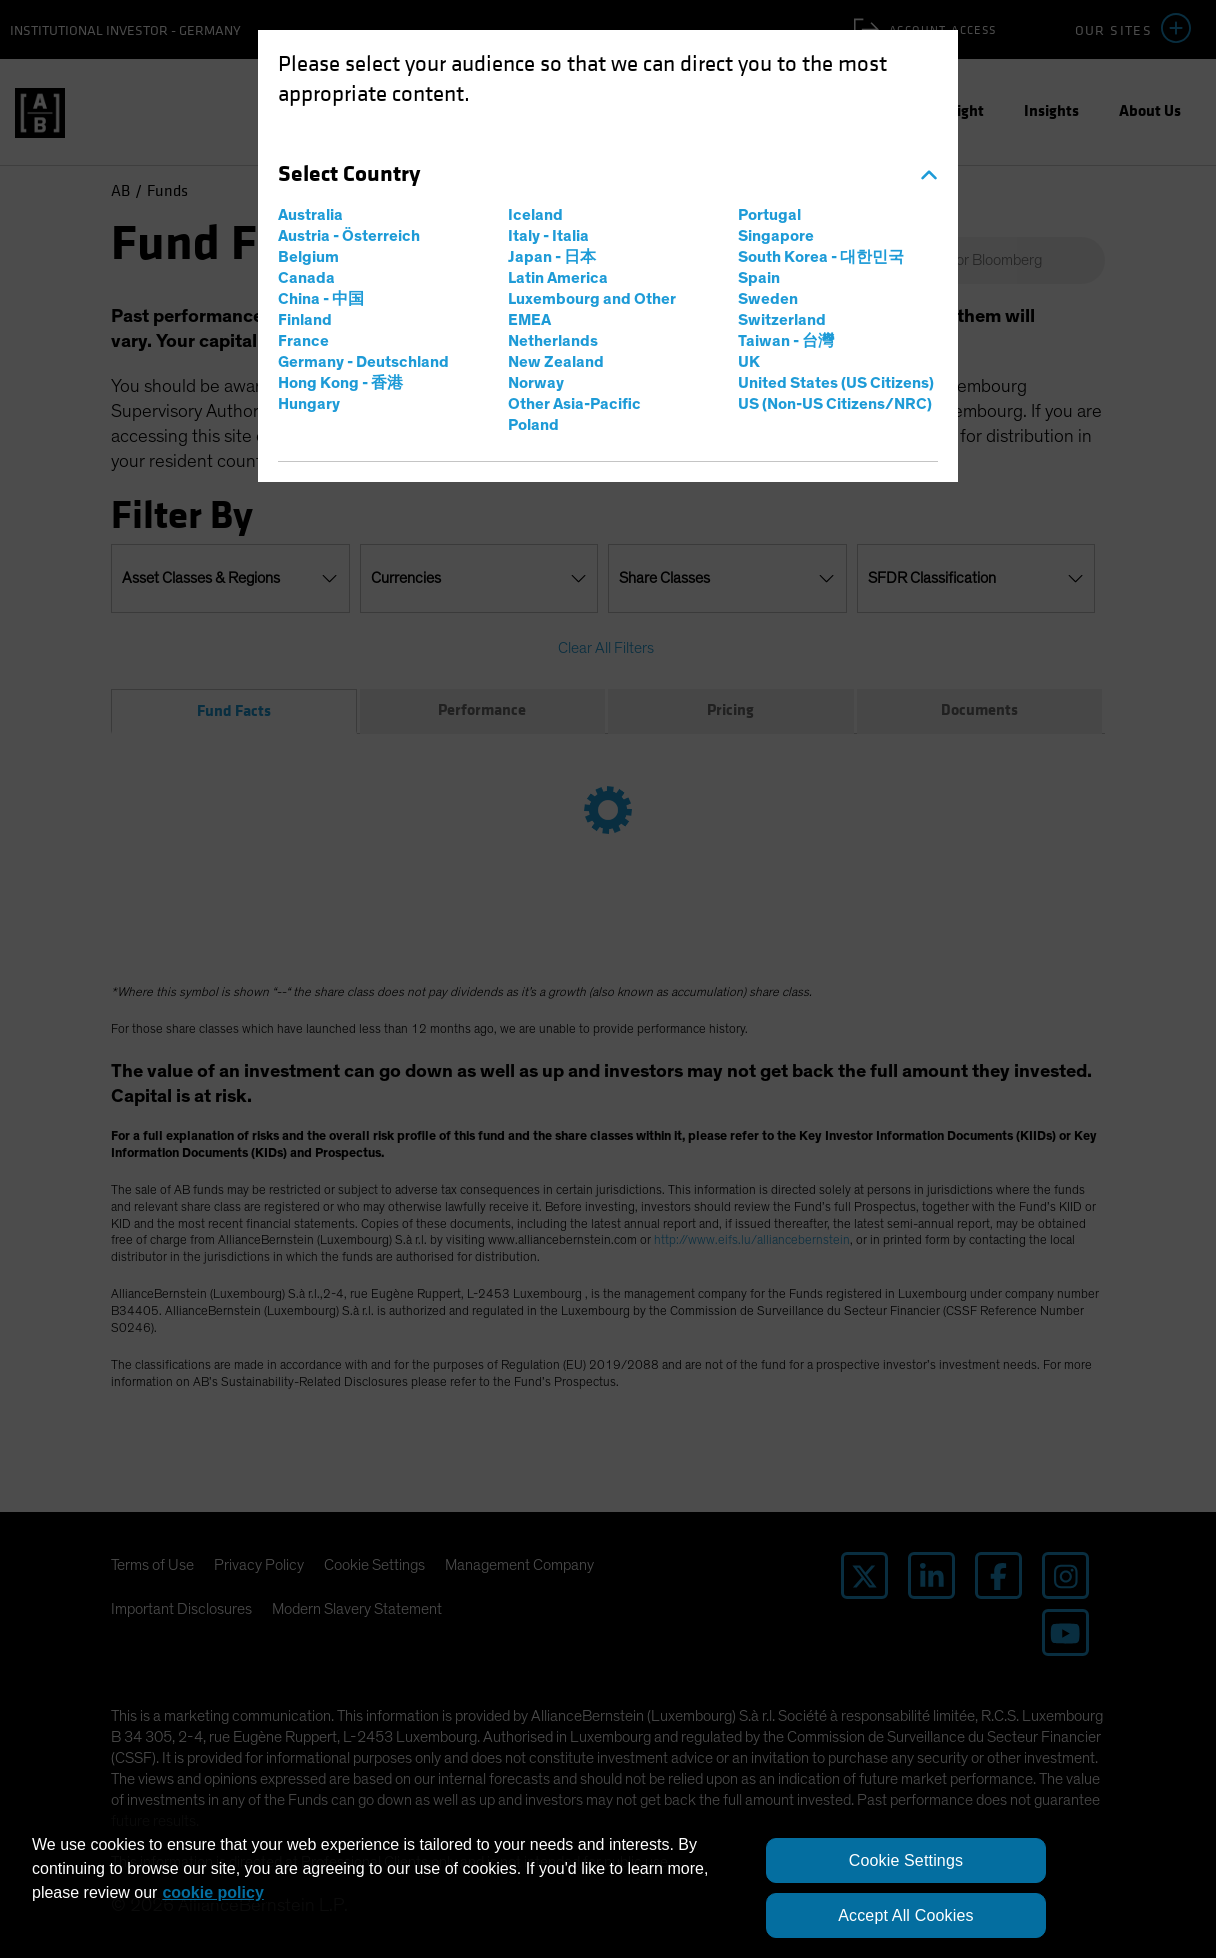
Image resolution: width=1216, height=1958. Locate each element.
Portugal (769, 215)
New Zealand (556, 362)
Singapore (776, 236)
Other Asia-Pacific (574, 404)
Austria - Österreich (349, 236)
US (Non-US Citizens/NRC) (835, 404)
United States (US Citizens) (836, 383)
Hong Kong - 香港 (340, 383)
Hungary (309, 404)
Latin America (558, 278)
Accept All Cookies (905, 1915)
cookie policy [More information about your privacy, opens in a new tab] (212, 1892)
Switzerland (782, 320)
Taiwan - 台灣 (786, 341)
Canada (306, 278)
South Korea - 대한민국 (821, 257)
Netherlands (553, 341)
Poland (533, 425)
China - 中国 (321, 299)
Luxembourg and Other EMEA (592, 309)
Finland (305, 320)
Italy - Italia (548, 236)
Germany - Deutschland (363, 362)
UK (749, 362)
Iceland (535, 215)
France (303, 341)
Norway (536, 383)
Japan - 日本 (552, 257)
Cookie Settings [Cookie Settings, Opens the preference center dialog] (906, 1860)
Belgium (308, 257)
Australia (310, 215)
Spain (759, 278)
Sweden (768, 299)
